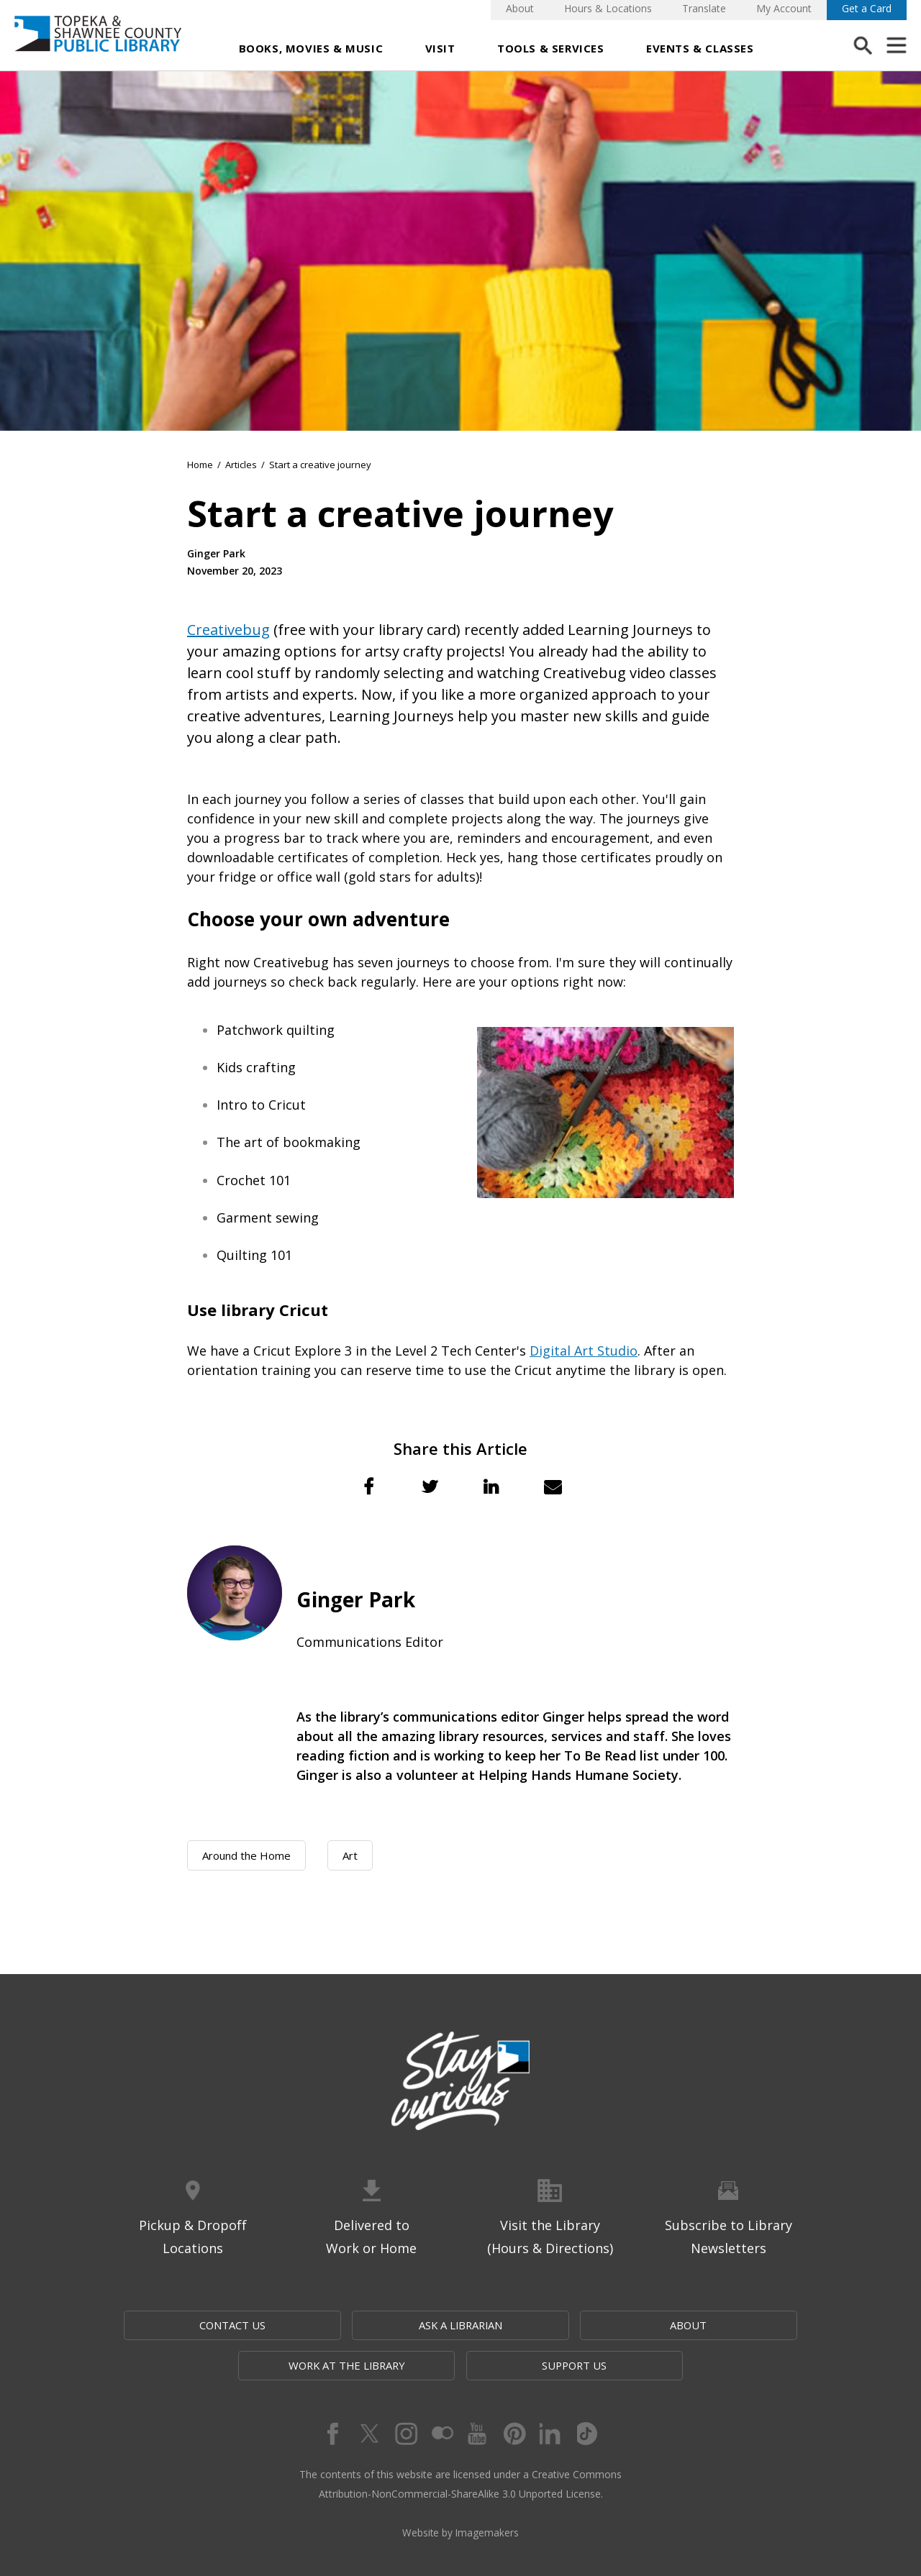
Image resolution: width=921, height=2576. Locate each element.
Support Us (745, 2325)
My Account (784, 8)
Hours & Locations (608, 8)
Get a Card (866, 8)
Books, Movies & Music (311, 48)
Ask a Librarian (317, 2325)
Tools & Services (550, 48)
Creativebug (228, 629)
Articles (241, 464)
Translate (704, 8)
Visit (440, 48)
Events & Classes (700, 48)
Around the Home (246, 1855)
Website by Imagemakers (460, 2494)
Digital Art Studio (584, 1350)
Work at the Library (606, 2325)
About (520, 8)
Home (200, 464)
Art (350, 1855)
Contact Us (175, 2325)
